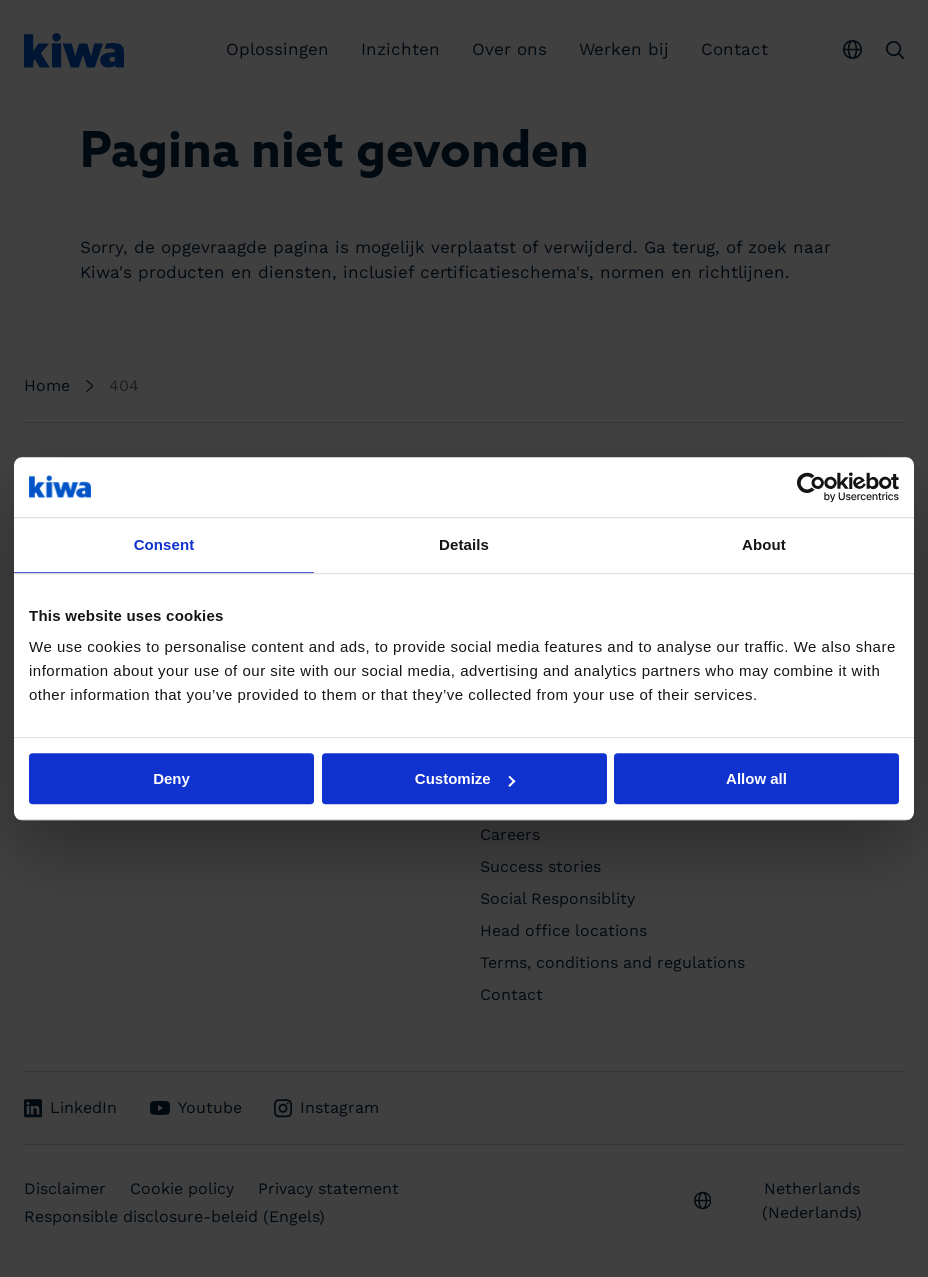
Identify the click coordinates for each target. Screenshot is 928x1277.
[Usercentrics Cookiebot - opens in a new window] (811, 487)
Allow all (756, 778)
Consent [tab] (164, 544)
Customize (465, 778)
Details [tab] (464, 544)
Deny (171, 778)
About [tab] (764, 544)
